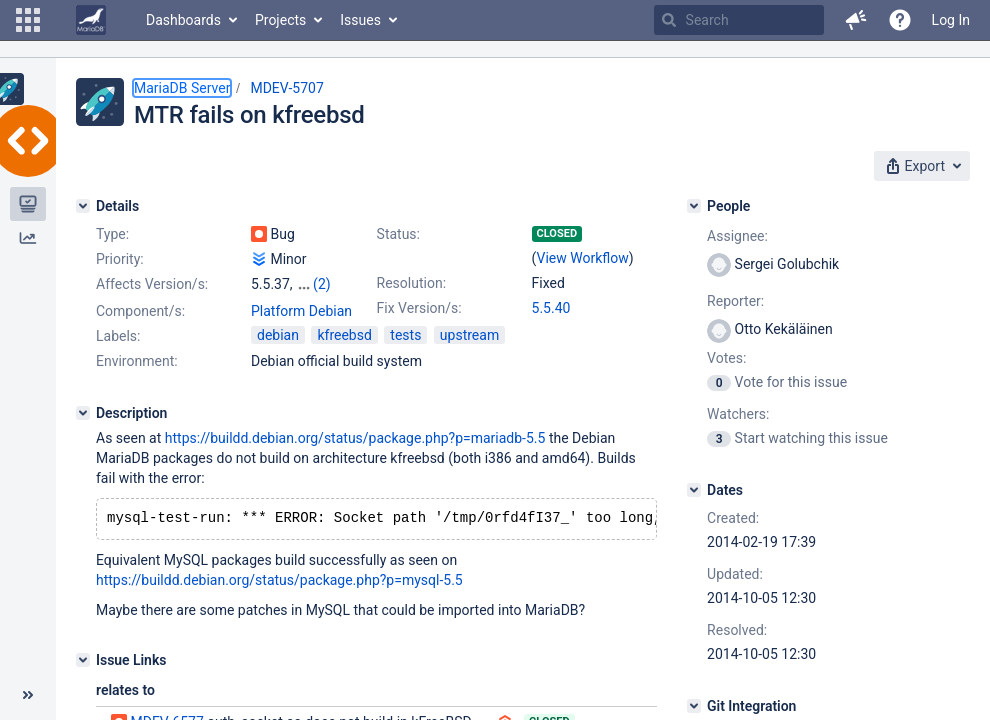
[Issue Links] (83, 662)
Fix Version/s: (419, 308)
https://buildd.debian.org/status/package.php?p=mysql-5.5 (279, 582)
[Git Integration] (694, 706)
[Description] (83, 413)
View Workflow (583, 258)
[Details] (83, 206)
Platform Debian (301, 311)
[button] (28, 20)
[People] (694, 206)
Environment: (137, 361)
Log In (951, 20)
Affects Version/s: (152, 284)
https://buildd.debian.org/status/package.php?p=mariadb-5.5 (355, 438)
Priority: (120, 259)
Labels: (118, 336)
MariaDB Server (182, 88)
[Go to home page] (91, 20)
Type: (112, 234)
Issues (360, 20)
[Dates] (694, 490)
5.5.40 (551, 308)
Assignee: (737, 236)
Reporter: (735, 301)
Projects (280, 20)
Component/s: (140, 311)
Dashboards (183, 20)
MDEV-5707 (286, 88)
